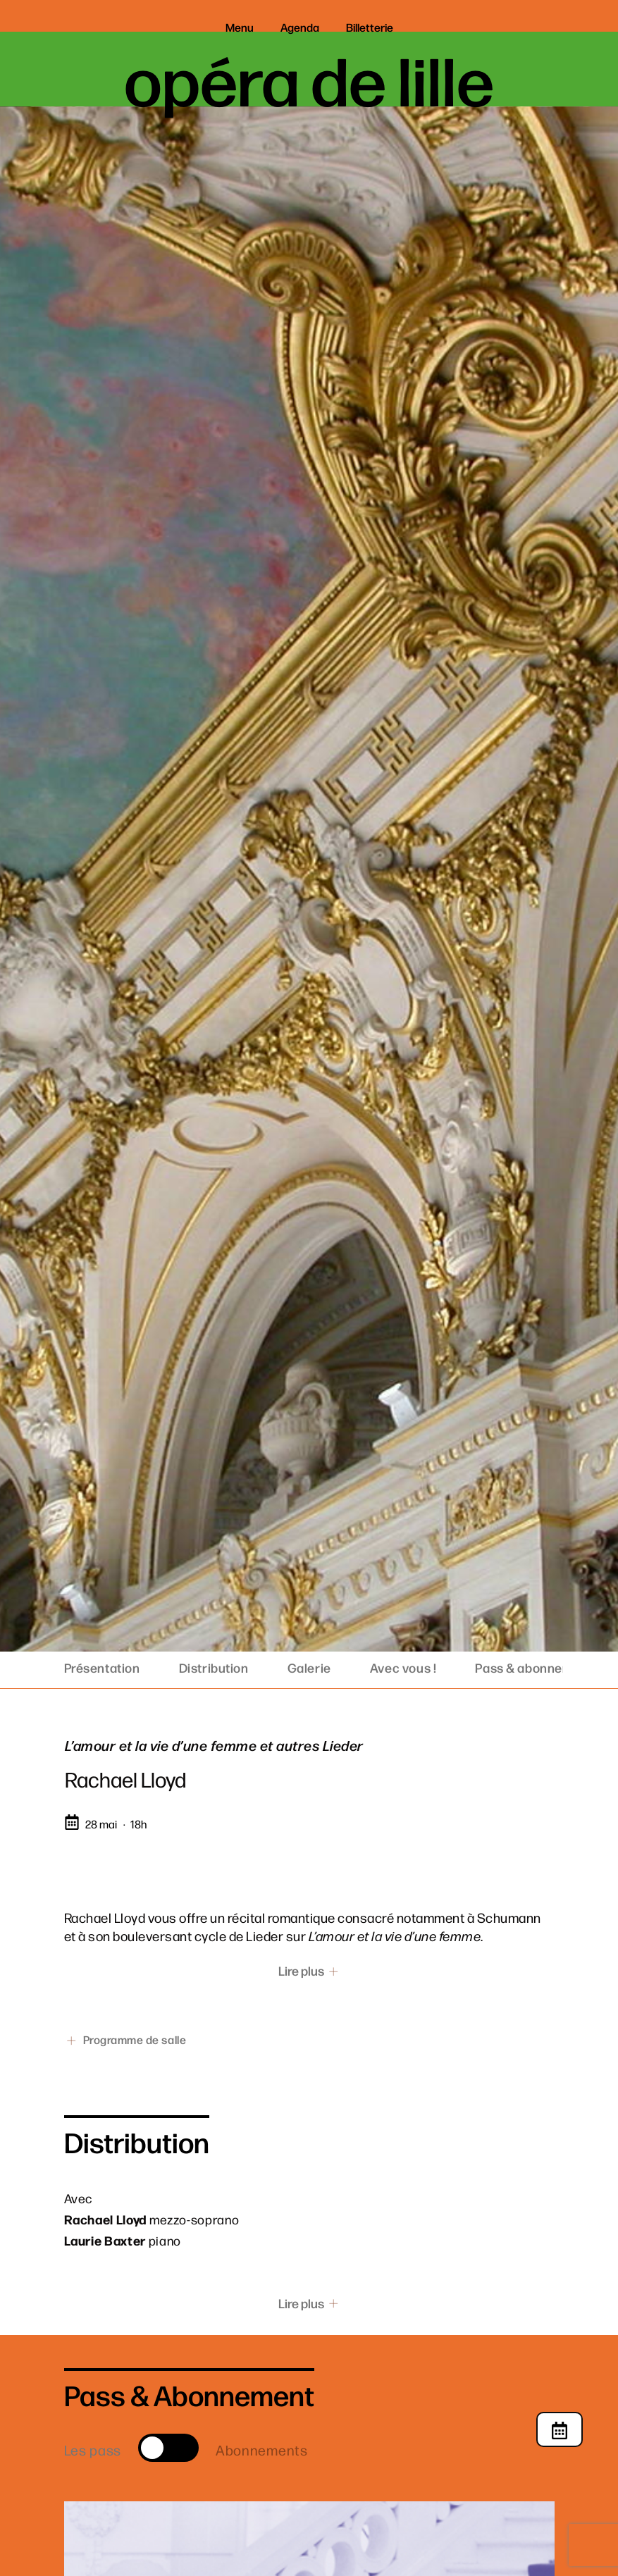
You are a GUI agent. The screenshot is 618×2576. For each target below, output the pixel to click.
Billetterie (369, 27)
